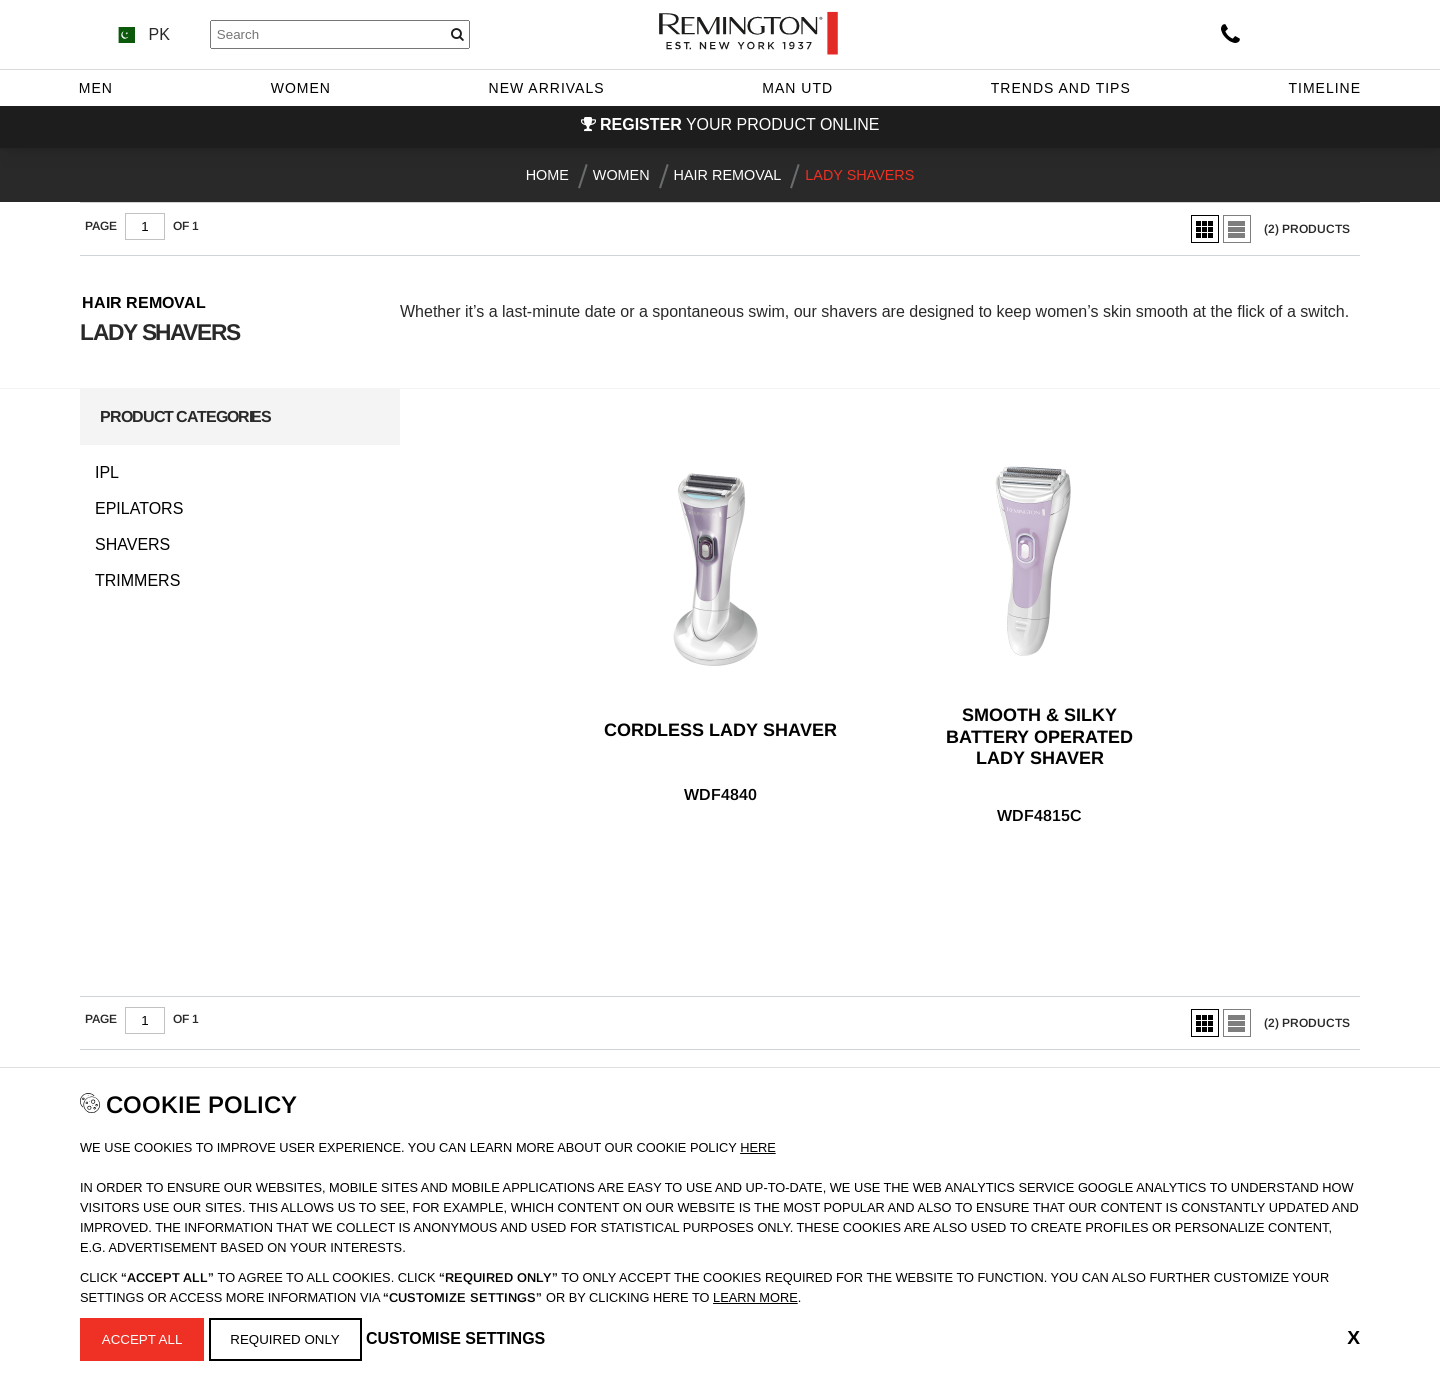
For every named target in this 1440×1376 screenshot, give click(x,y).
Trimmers (137, 581)
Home (547, 175)
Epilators (139, 509)
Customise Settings (456, 1338)
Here (758, 1147)
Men (96, 88)
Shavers (132, 545)
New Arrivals (547, 88)
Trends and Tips (1061, 88)
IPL (107, 473)
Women (301, 88)
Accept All (142, 1339)
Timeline (1324, 88)
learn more (755, 1297)
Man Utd (797, 88)
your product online (739, 124)
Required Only (285, 1339)
